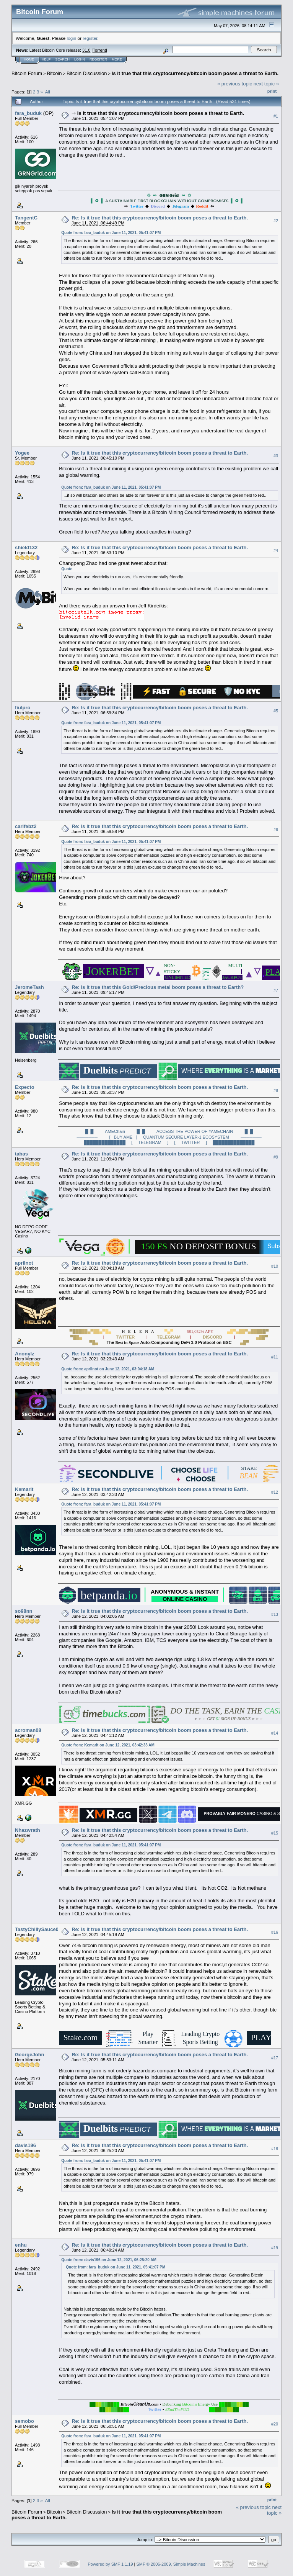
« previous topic (234, 84)
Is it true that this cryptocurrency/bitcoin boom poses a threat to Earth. (195, 73)
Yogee (22, 453)
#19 (274, 2247)
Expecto (24, 1087)
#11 (274, 1357)
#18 (274, 2148)
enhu (21, 2245)
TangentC (26, 218)
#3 (275, 455)
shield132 (26, 547)
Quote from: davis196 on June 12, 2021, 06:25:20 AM (108, 2260)
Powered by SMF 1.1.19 (110, 2564)
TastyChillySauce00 (38, 1929)
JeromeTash (29, 987)
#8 (275, 1090)
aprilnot (24, 1263)
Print (272, 91)
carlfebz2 (25, 826)
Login (79, 59)
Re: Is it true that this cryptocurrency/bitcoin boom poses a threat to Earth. (160, 218)
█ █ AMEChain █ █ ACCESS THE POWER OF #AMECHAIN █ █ (169, 1131)
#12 (274, 1492)
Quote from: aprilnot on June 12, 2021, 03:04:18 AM (107, 1369)
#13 (274, 1614)
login (72, 38)
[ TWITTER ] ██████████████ (214, 1142)
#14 (274, 1733)
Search (62, 59)
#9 (275, 1157)
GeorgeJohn (29, 2054)
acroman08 (28, 1730)
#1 (275, 116)
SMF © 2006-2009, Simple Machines (171, 2564)
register (90, 38)
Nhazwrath (27, 1830)
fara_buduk (28, 113)
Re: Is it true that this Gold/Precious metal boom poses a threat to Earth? (158, 987)
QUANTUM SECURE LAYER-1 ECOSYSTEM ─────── (202, 1137)
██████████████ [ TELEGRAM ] (126, 1142)
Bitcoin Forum (26, 73)
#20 (274, 2424)
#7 (275, 990)
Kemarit (24, 1489)
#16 (274, 1932)
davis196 (25, 2145)
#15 (274, 1833)
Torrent (99, 50)
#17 (274, 2058)
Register (98, 59)
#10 (274, 1266)
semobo (24, 2421)
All (47, 91)
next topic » (266, 84)
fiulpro (22, 707)
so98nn (24, 1611)
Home (29, 59)
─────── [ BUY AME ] (107, 1137)
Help (46, 59)
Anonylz (24, 1354)
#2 (275, 220)
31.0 (86, 50)
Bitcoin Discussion (87, 73)
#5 (275, 711)
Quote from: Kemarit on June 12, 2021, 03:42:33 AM (108, 1745)
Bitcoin (54, 73)
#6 (275, 829)
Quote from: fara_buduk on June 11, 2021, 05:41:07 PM (111, 233)
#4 (275, 550)
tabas (21, 1154)
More (117, 59)
